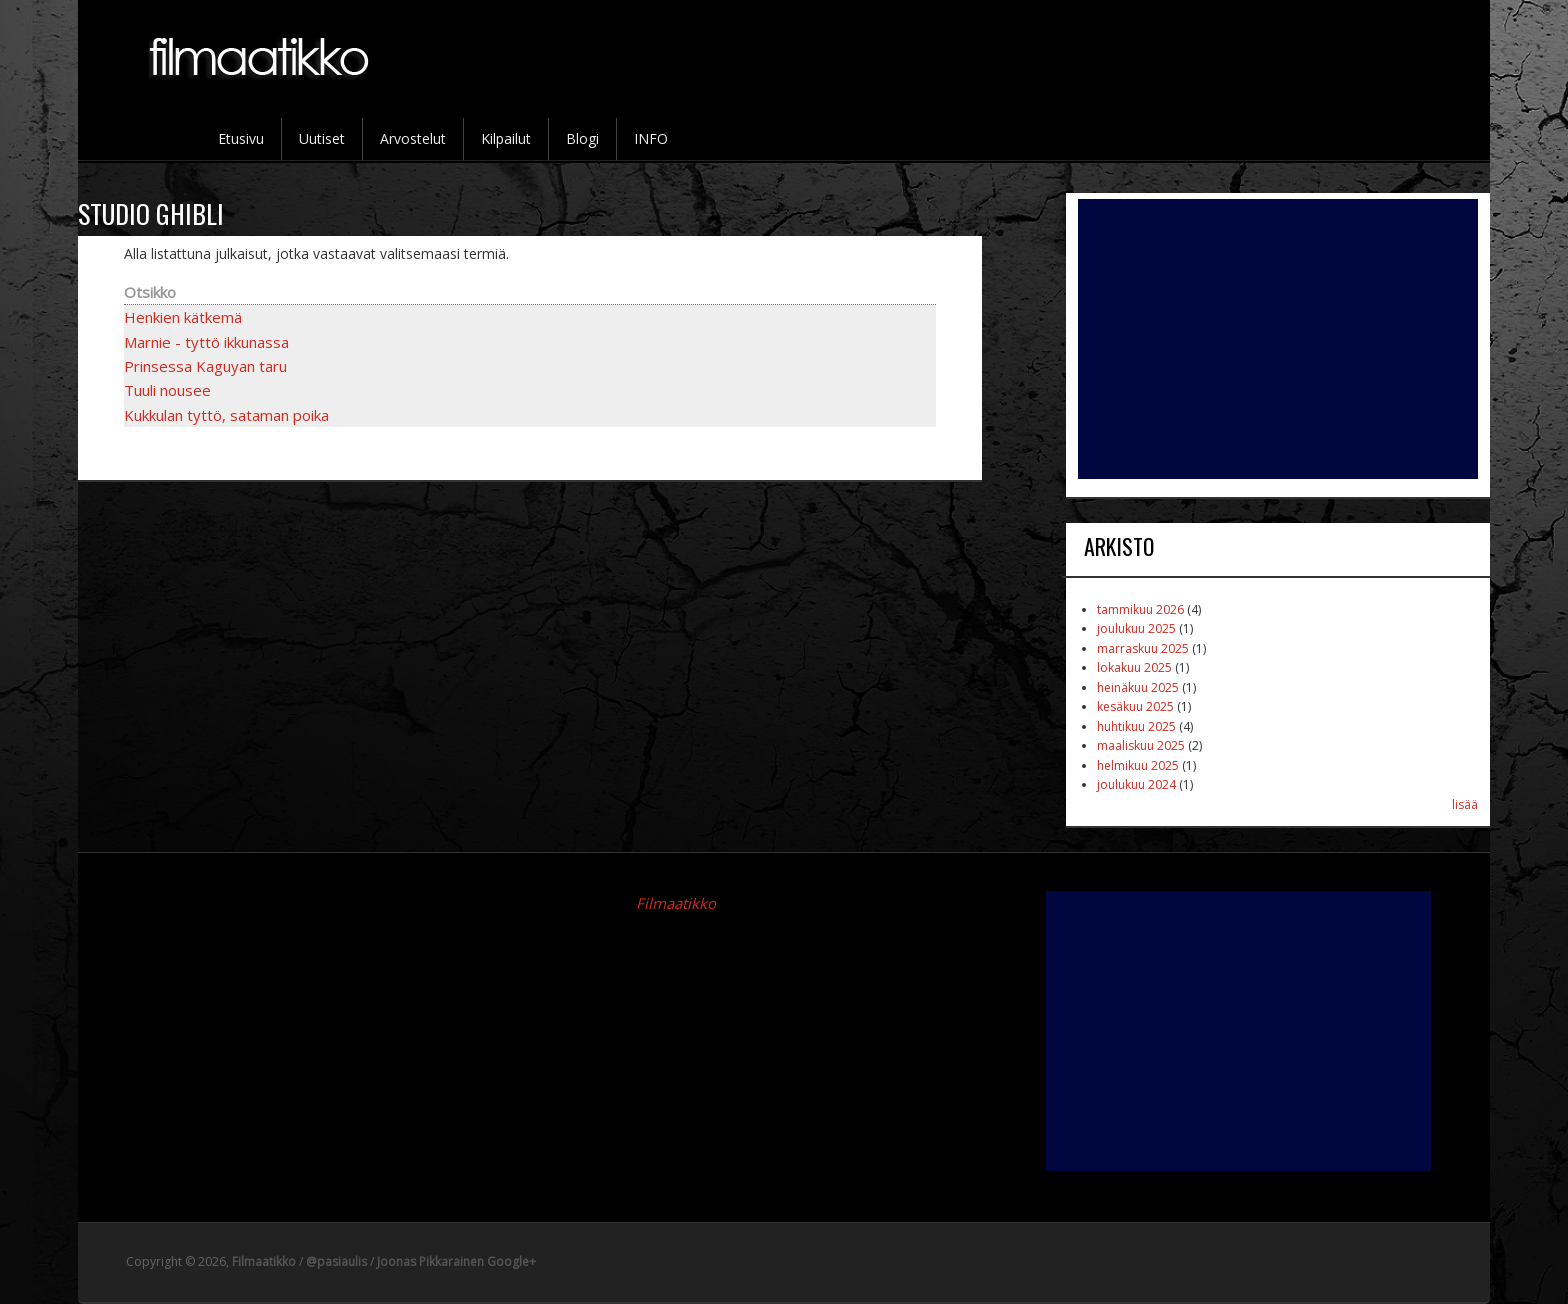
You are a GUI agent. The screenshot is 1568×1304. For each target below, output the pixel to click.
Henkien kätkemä (183, 317)
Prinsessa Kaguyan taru (205, 366)
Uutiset (322, 138)
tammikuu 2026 (1140, 609)
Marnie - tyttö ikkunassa (206, 342)
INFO (651, 138)
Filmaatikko (676, 903)
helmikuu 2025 (1138, 765)
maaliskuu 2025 (1141, 745)
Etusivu (241, 138)
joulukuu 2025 (1136, 628)
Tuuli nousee (167, 390)
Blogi (582, 138)
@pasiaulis (336, 1261)
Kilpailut (506, 138)
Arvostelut (413, 138)
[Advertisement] (1277, 339)
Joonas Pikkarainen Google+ (456, 1261)
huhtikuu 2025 (1136, 726)
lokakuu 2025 (1134, 667)
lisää (1465, 804)
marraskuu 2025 (1143, 648)
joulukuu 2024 (1136, 784)
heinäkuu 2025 (1138, 687)
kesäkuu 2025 (1135, 706)
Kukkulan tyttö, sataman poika (226, 415)
